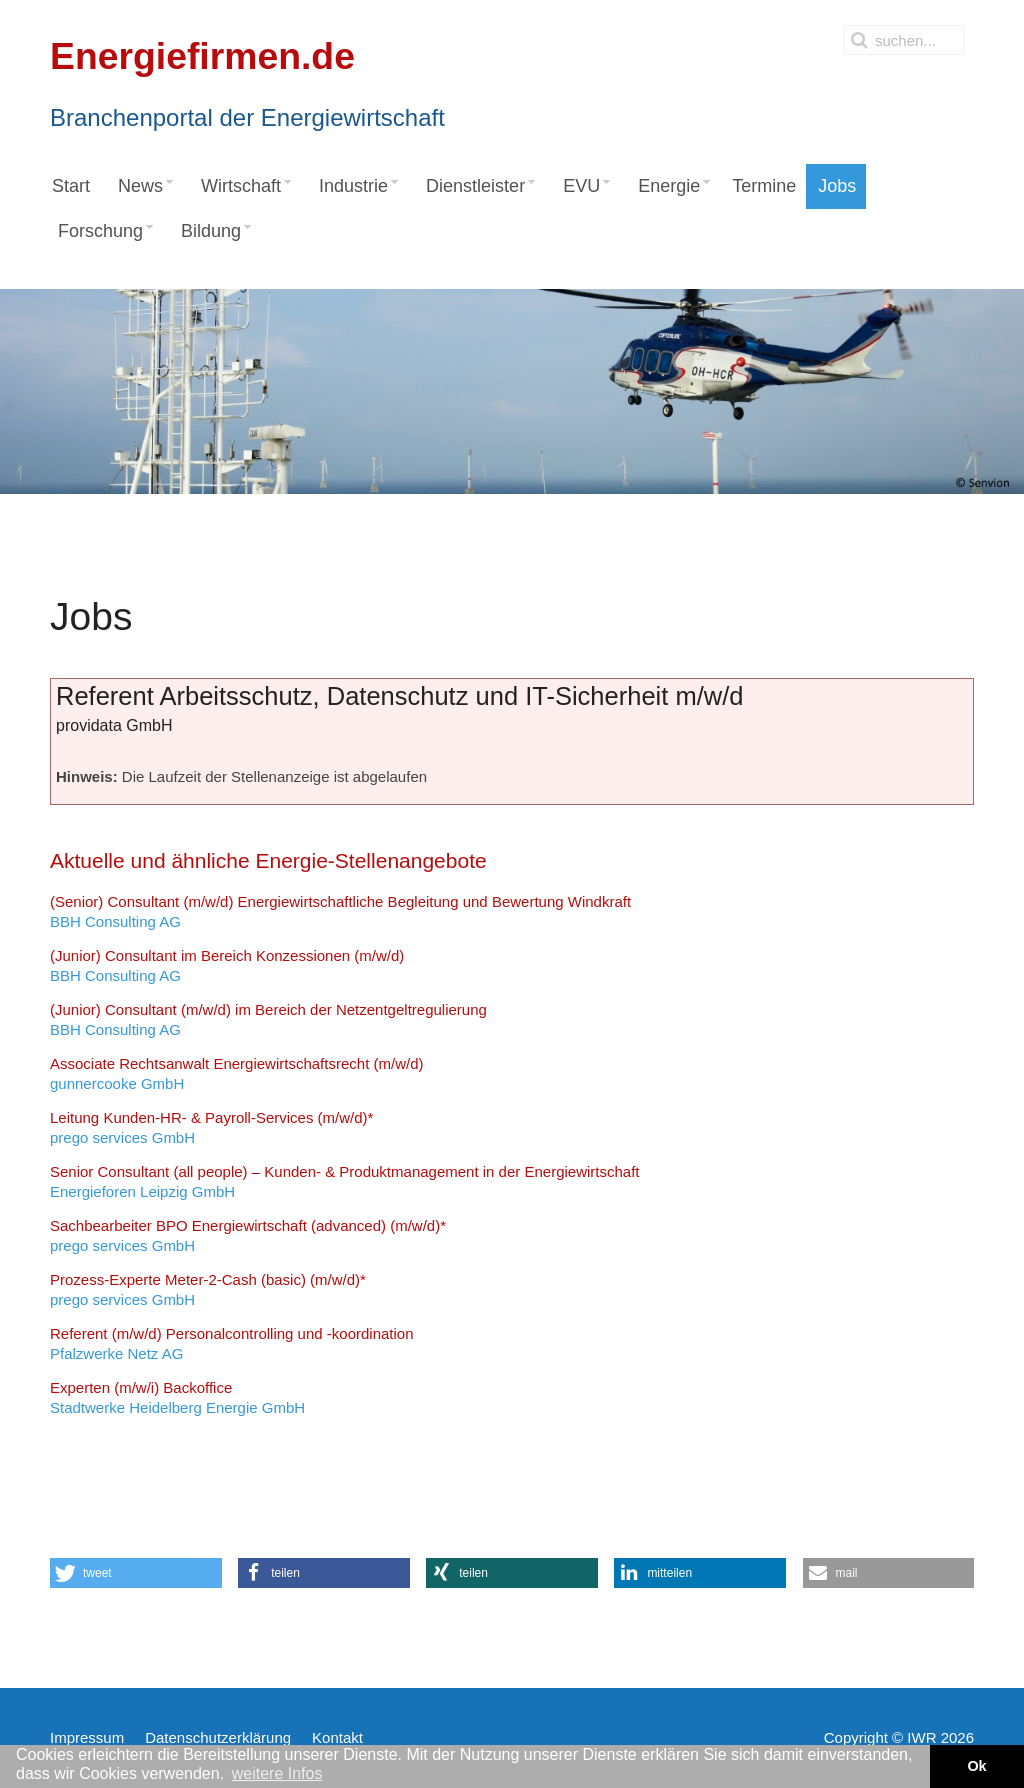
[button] (136, 1573)
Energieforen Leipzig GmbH (345, 1181)
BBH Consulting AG (340, 911)
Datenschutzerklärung (218, 1737)
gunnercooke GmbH (236, 1073)
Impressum (87, 1737)
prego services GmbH (211, 1127)
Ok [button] (976, 1766)
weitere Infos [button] (277, 1773)
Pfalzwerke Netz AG (232, 1343)
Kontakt (337, 1737)
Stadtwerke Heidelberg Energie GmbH (177, 1397)
